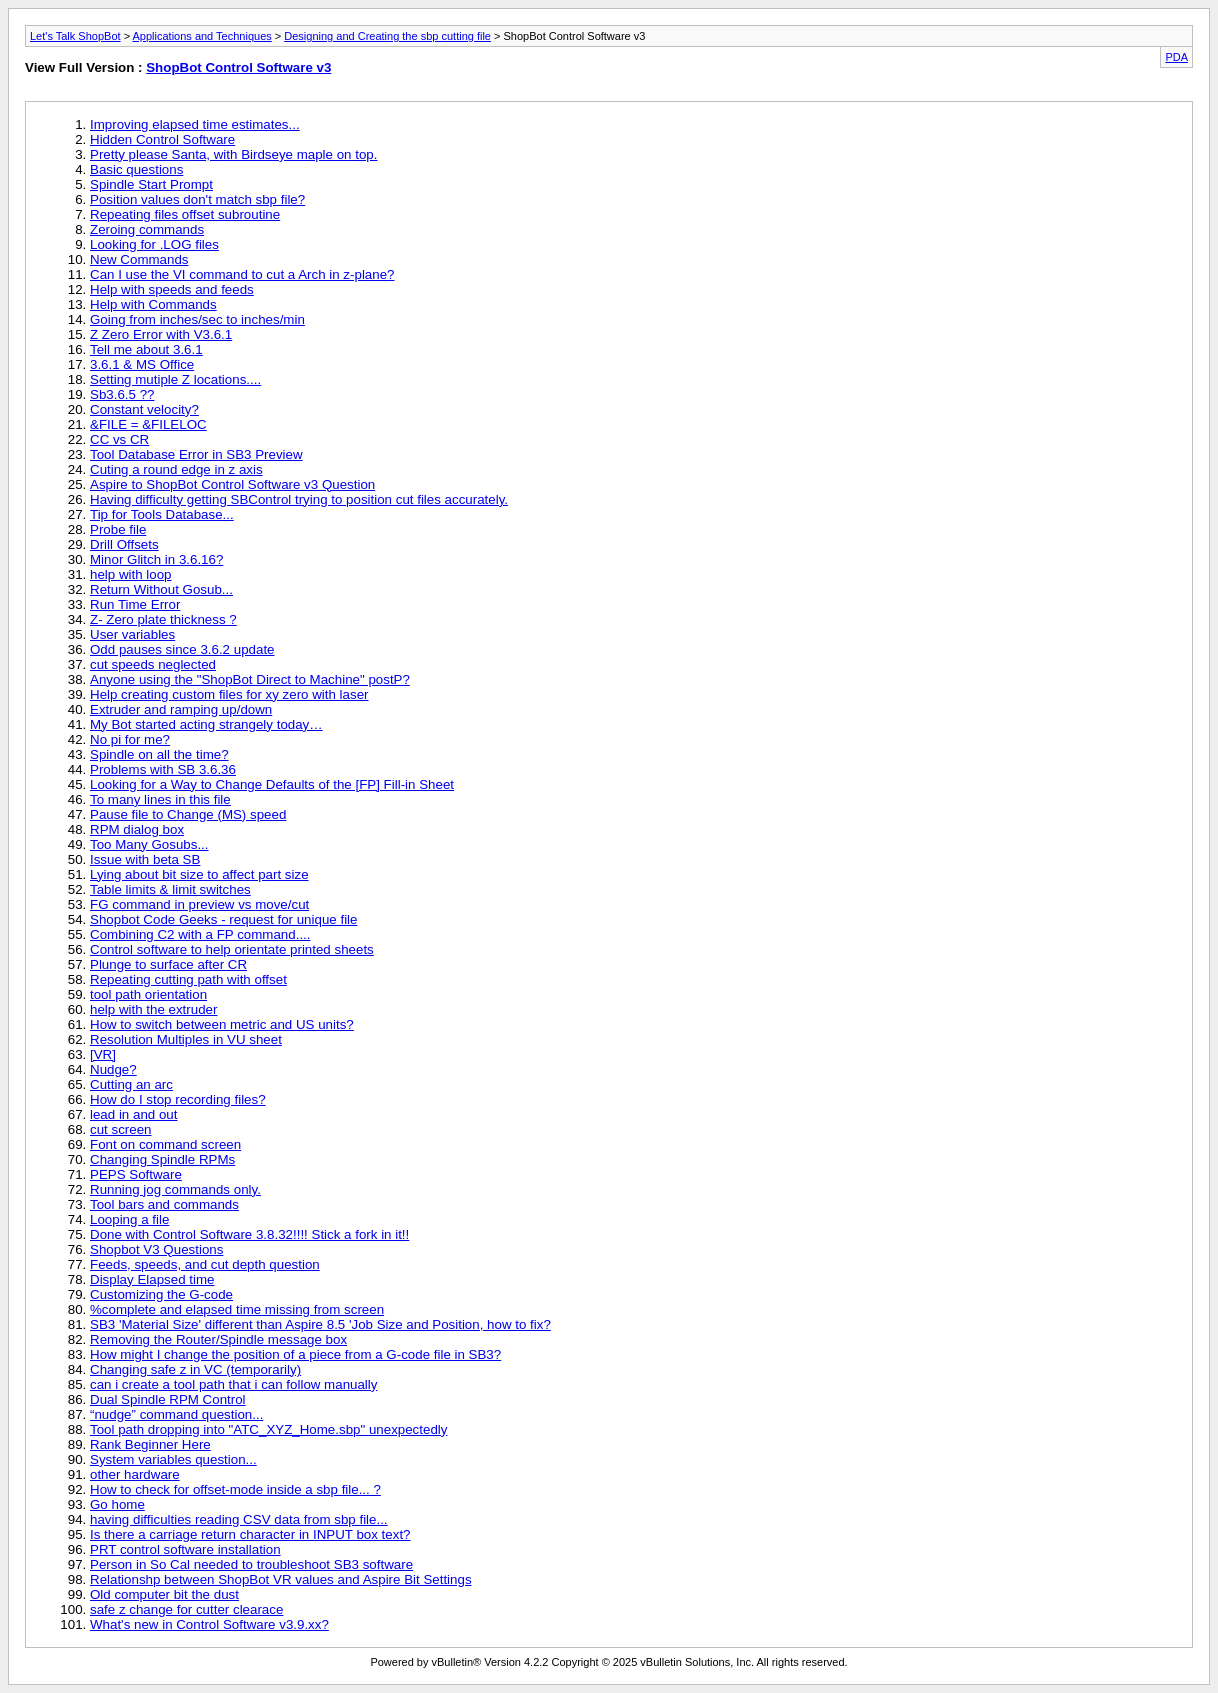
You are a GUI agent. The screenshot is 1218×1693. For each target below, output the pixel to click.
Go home (117, 1504)
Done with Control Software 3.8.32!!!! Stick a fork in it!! (249, 1234)
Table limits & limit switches (170, 889)
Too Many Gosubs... (149, 844)
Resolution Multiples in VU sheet (186, 1039)
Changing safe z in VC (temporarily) (195, 1369)
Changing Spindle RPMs (162, 1159)
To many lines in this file (160, 799)
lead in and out (133, 1114)
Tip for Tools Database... (162, 514)
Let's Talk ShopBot (75, 36)
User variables (132, 634)
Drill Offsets (124, 544)
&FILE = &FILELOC (148, 424)
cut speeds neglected (153, 664)
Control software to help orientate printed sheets (232, 949)
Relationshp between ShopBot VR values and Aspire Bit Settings (281, 1579)
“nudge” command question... (176, 1414)
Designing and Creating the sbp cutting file (387, 36)
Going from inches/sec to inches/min (197, 319)
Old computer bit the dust (164, 1594)
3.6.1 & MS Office (142, 364)
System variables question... (173, 1459)
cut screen (121, 1129)
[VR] (103, 1054)
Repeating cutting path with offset (188, 979)
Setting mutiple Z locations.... (175, 379)
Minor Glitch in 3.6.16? (156, 559)
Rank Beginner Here (150, 1444)
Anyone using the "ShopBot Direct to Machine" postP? (250, 679)
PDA (1176, 57)
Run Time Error (135, 604)
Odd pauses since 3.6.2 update (182, 649)
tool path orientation (148, 994)
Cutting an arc (131, 1084)
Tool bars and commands (164, 1204)
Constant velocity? (144, 409)
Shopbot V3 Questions (156, 1249)
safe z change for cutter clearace (186, 1609)
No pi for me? (130, 739)
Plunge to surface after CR (168, 964)
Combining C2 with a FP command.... (200, 934)
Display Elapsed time (152, 1279)
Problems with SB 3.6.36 (163, 769)
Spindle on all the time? (159, 754)
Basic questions (136, 169)
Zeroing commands (147, 229)
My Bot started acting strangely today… (206, 724)
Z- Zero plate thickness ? (163, 619)
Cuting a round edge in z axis (176, 469)
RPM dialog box (137, 829)
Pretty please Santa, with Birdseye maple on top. (233, 154)
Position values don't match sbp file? (197, 199)
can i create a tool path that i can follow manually (233, 1384)
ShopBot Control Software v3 (238, 67)
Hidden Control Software (162, 139)
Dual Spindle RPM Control (168, 1399)
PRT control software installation (185, 1549)
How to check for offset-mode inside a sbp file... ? (235, 1489)
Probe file (118, 529)
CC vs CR (119, 439)
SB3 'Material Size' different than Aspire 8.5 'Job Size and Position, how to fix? (320, 1324)
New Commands (139, 259)
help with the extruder (153, 1009)
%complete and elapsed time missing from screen (237, 1309)
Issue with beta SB (145, 859)
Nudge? (113, 1069)
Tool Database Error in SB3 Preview (196, 454)
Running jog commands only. (175, 1189)
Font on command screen (165, 1144)
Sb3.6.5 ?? (122, 394)
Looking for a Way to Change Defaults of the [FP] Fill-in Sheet (272, 784)
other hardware (135, 1474)
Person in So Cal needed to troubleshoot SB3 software (251, 1564)
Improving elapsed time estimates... (195, 124)
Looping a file (129, 1219)
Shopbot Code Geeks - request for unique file (223, 919)
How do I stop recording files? (178, 1099)
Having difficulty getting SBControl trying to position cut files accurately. (299, 499)
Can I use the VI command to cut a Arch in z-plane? (242, 274)
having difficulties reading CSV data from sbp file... (239, 1519)
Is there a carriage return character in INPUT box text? (250, 1534)
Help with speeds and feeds (172, 289)
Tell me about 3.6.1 (146, 349)
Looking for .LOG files (154, 244)
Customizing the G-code (161, 1294)
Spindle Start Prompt (151, 184)
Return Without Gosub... (161, 589)
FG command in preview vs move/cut (199, 904)
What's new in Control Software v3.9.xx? (209, 1624)
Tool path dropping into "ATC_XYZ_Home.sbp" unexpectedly (268, 1429)
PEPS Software (136, 1174)
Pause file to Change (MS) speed (188, 814)
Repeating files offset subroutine (185, 214)
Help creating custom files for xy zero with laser (229, 694)
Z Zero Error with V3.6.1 (161, 334)
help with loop (131, 574)
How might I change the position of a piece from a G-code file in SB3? (295, 1354)
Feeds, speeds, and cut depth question (205, 1264)
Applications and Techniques (202, 36)
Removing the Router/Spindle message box (218, 1339)
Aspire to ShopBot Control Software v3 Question (232, 484)
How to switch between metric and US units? (222, 1024)
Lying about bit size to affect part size (199, 874)
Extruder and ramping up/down (181, 709)
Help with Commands (153, 304)
